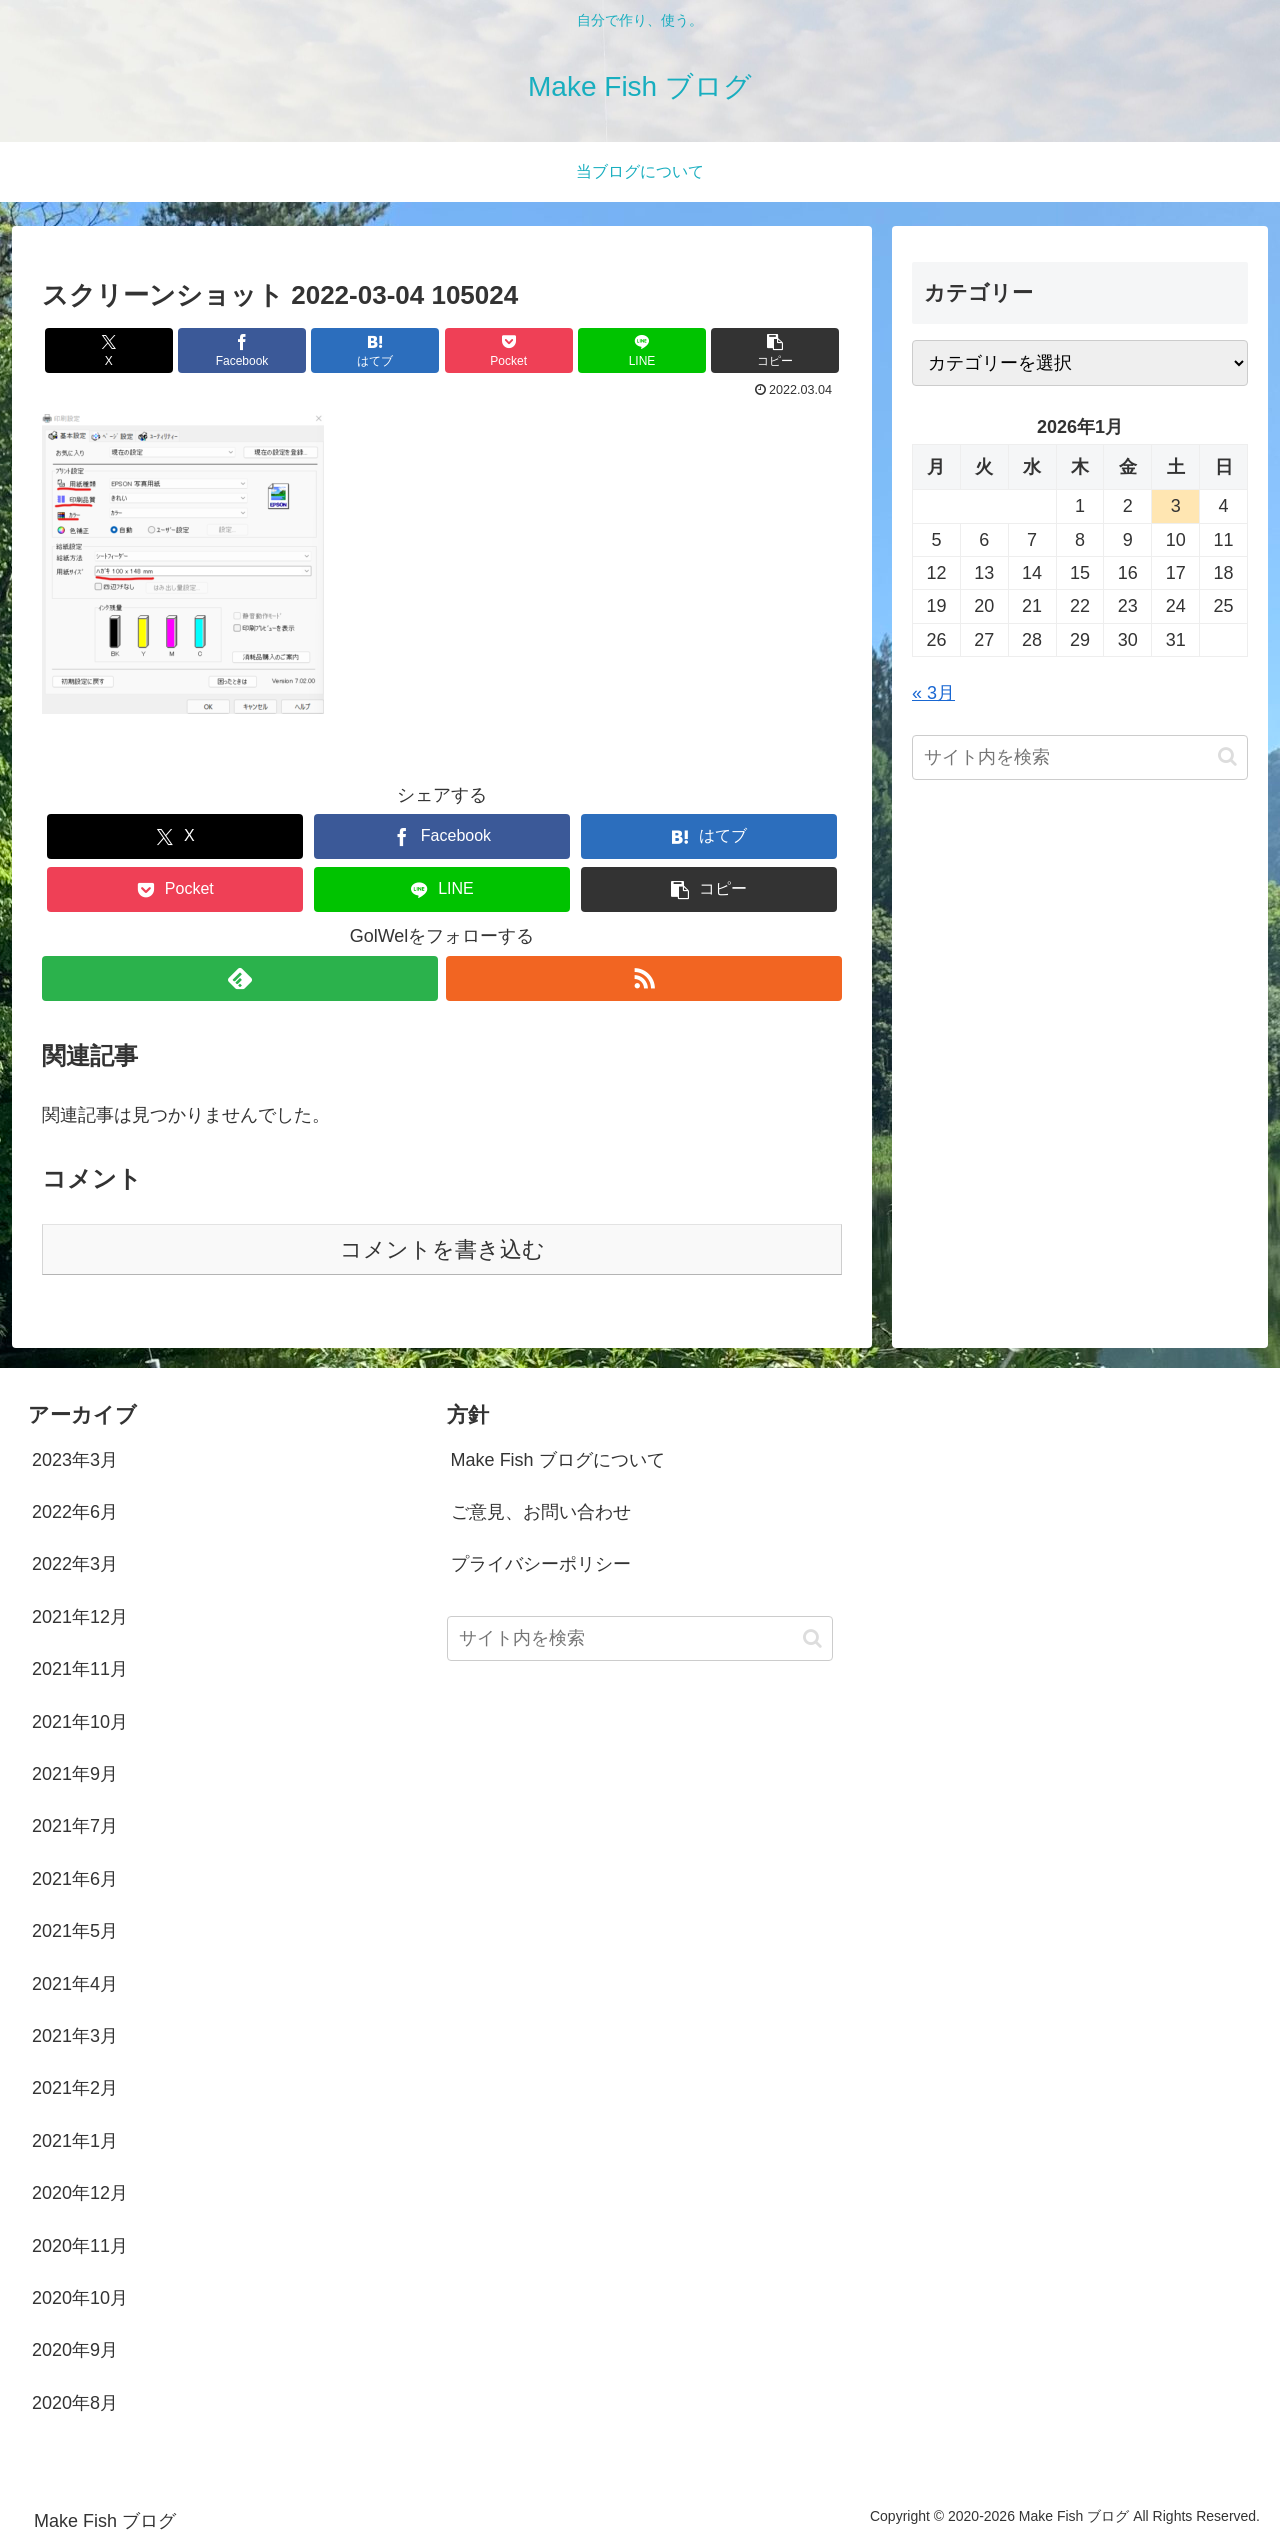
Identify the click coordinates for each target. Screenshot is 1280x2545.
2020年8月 (75, 2403)
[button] (775, 350)
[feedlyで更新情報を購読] (240, 978)
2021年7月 (75, 1826)
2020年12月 (80, 2193)
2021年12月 (80, 1617)
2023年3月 (75, 1460)
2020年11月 (80, 2246)
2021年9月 (75, 1774)
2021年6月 (75, 1879)
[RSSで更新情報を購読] (644, 978)
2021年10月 (80, 1722)
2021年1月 (75, 2141)
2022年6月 (75, 1512)
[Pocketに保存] (509, 350)
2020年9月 (75, 2350)
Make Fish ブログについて (558, 1460)
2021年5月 (75, 1931)
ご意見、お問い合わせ (541, 1512)
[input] (1080, 757)
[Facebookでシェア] (242, 350)
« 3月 (933, 693)
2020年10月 (80, 2298)
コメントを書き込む (442, 1249)
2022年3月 (75, 1564)
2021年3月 (75, 2036)
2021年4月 (75, 1984)
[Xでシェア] (109, 350)
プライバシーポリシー (541, 1564)
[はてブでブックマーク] (375, 350)
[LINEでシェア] (642, 350)
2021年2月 (75, 2088)
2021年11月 (80, 1669)
